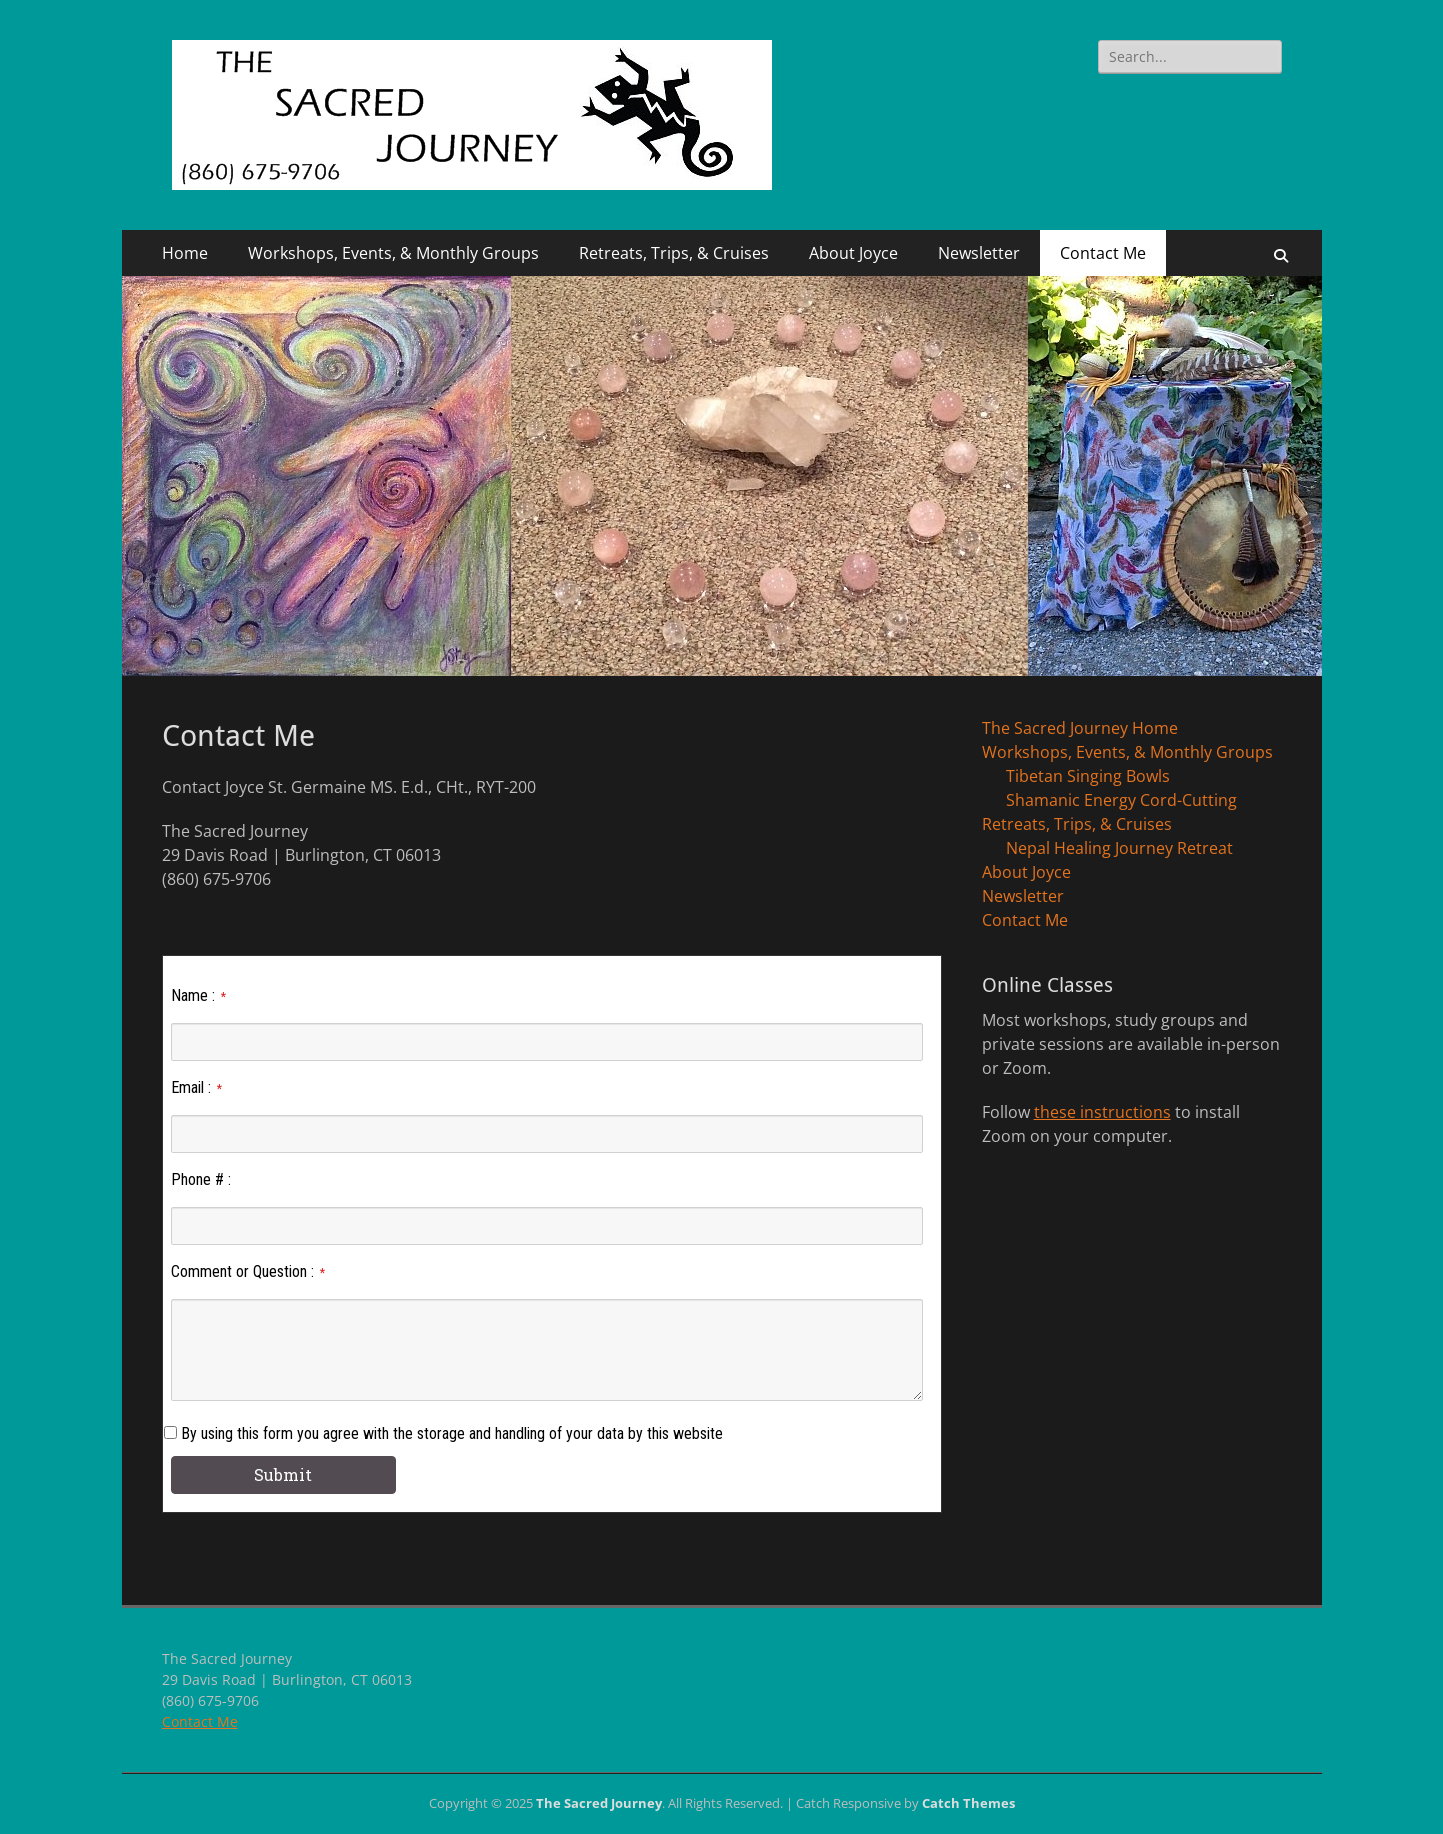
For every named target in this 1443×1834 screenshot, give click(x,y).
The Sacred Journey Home (1080, 728)
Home (185, 253)
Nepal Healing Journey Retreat (1119, 848)
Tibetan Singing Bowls (1088, 776)
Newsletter (979, 253)
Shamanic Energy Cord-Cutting (1121, 800)
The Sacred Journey (599, 1803)
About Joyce (853, 253)
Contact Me (1103, 253)
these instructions (1102, 1112)
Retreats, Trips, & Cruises (674, 253)
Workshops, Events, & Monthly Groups (393, 253)
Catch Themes (968, 1803)
